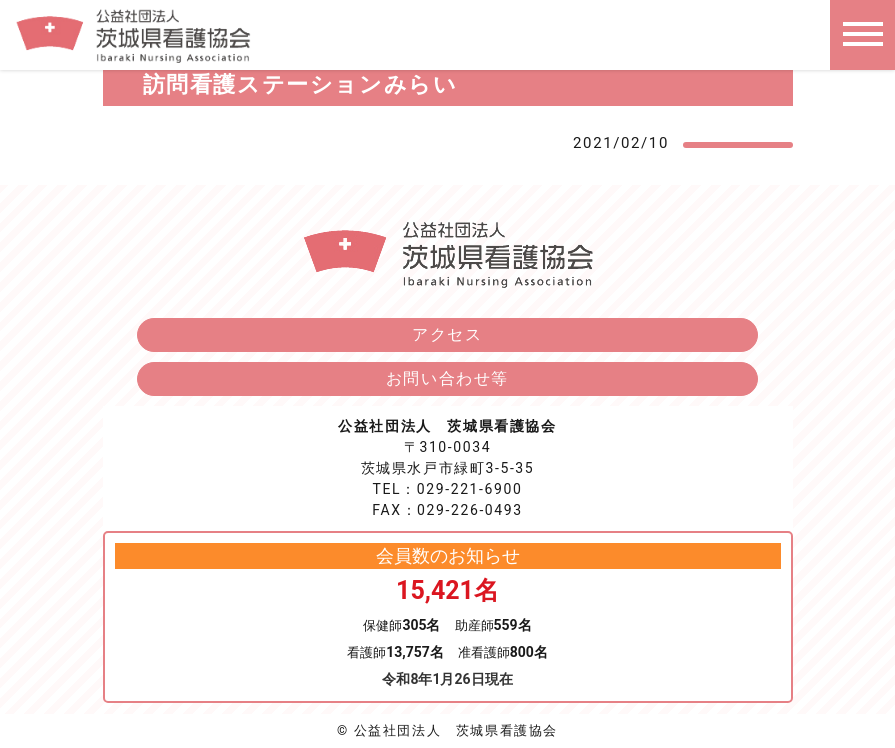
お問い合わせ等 (447, 378)
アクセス (447, 334)
